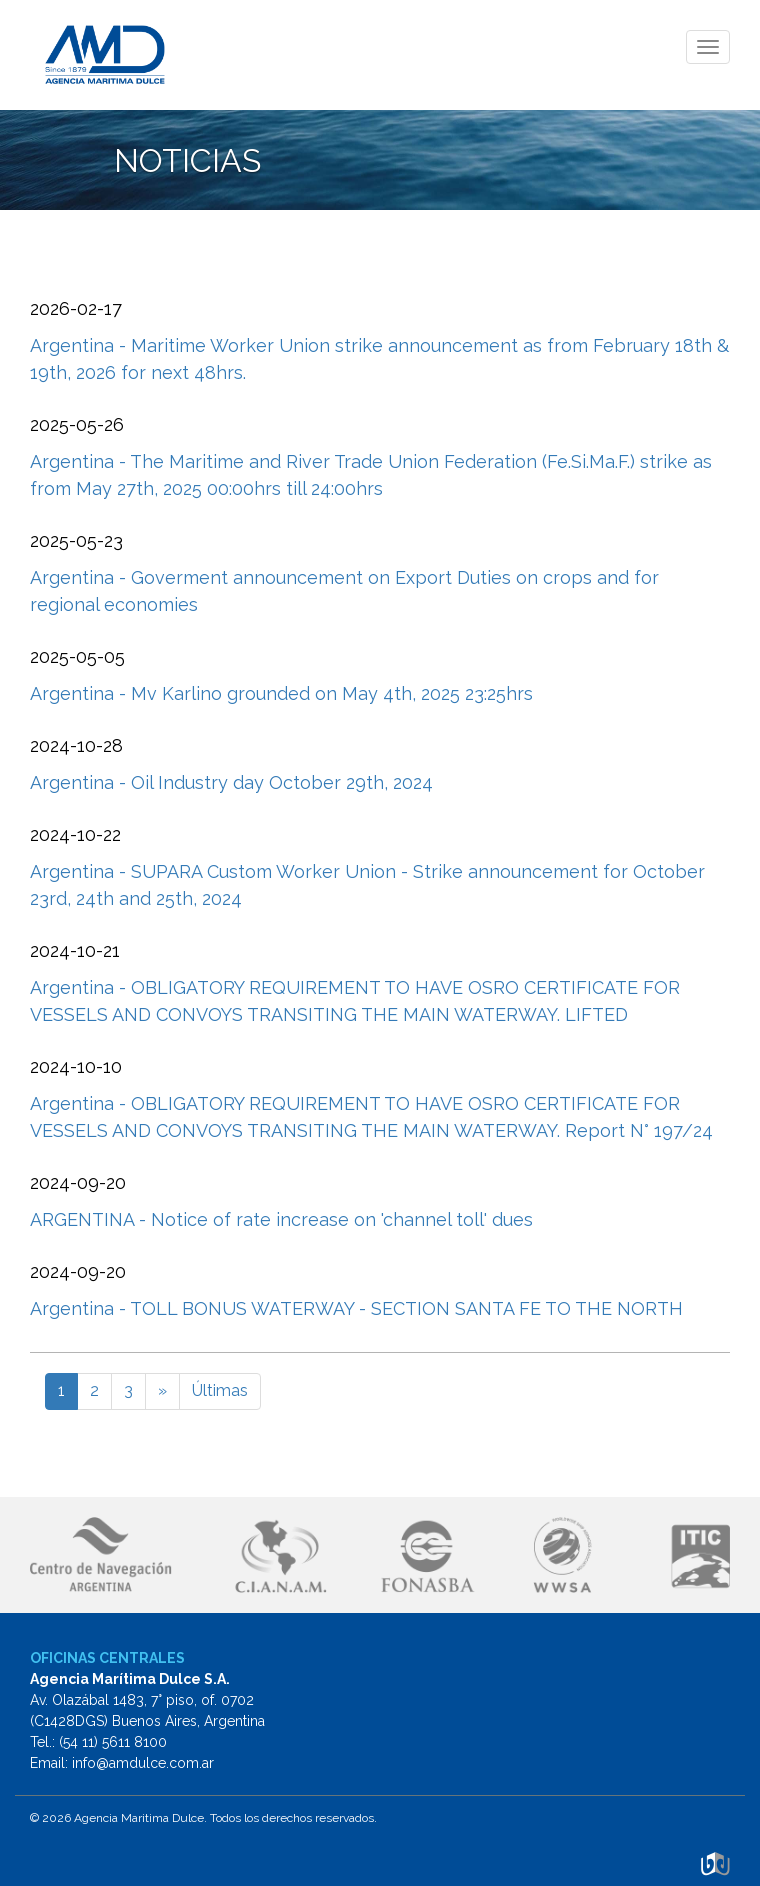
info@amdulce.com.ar (143, 1763)
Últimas (220, 1390)
